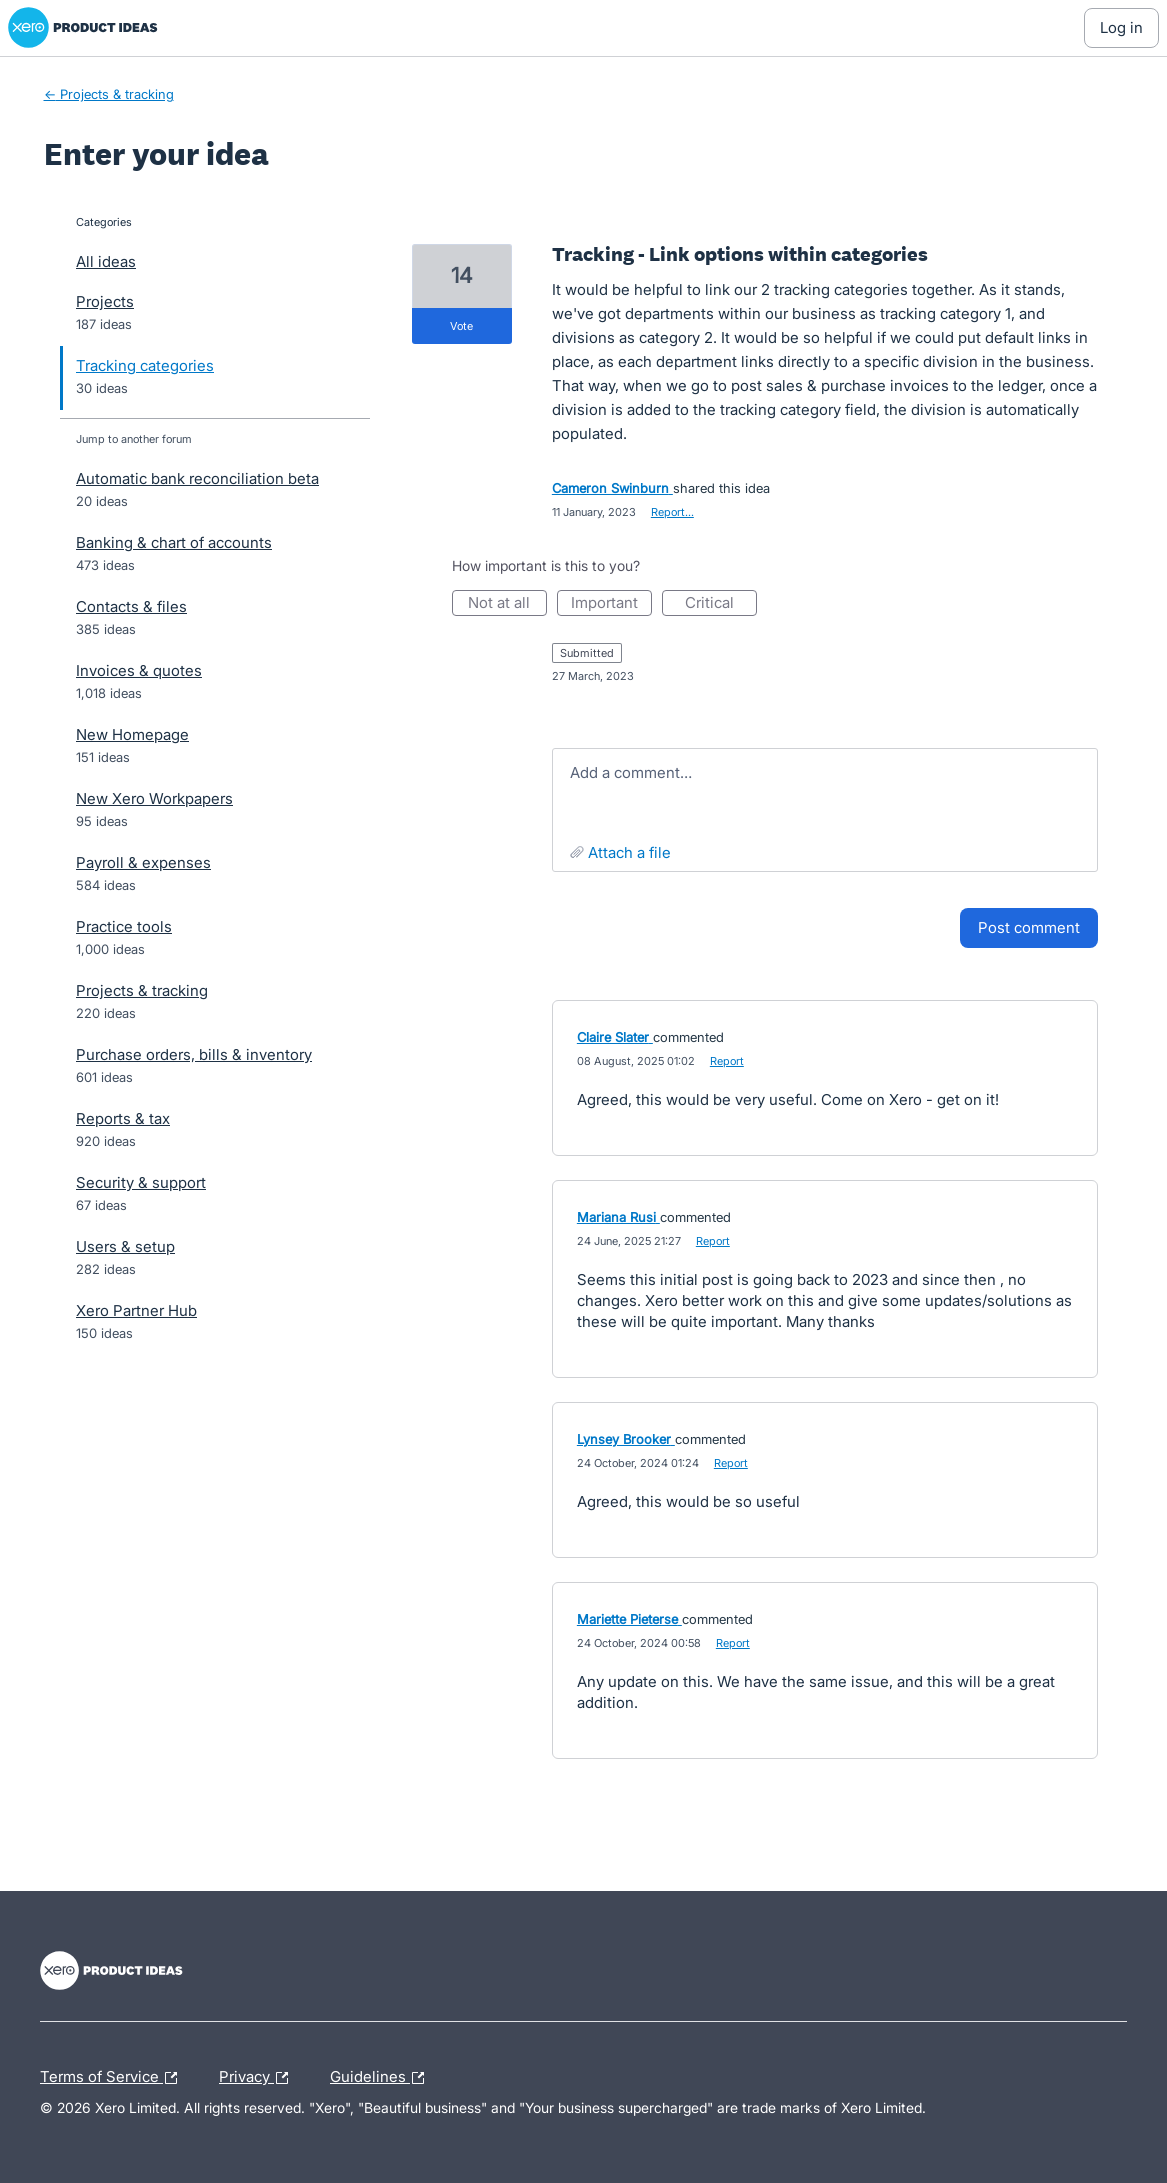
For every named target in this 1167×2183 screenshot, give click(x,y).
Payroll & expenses (143, 862)
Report (727, 1061)
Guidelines (382, 2078)
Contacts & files (131, 606)
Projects (105, 301)
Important (611, 604)
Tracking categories (145, 365)
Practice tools (124, 926)
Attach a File (629, 852)
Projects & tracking (142, 990)
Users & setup (125, 1246)
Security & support (141, 1182)
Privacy (258, 2078)
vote (461, 326)
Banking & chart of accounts (174, 542)
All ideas (106, 261)
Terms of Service (113, 2078)
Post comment (1029, 927)
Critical (721, 604)
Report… (672, 512)
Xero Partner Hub (136, 1310)
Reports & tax (123, 1118)
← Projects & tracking (109, 94)
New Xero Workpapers (154, 798)
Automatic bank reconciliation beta (197, 478)
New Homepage (132, 734)
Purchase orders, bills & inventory (194, 1054)
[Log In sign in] (1121, 28)
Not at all (507, 604)
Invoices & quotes (139, 670)
